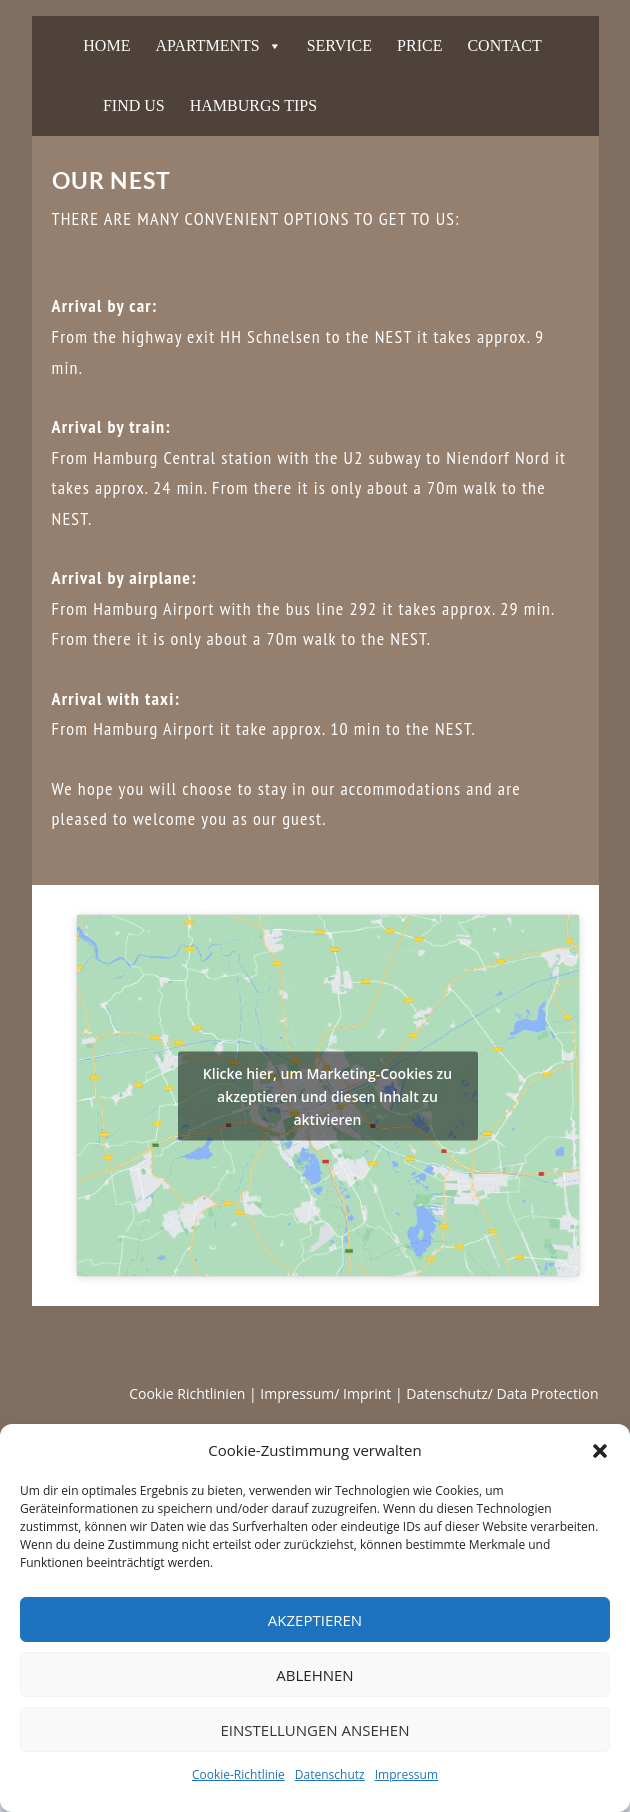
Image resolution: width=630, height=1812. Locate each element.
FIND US (134, 105)
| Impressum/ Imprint (320, 1393)
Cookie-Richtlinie (238, 1774)
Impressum (406, 1774)
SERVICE (339, 45)
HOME (106, 45)
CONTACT (504, 45)
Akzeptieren (315, 1620)
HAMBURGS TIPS (253, 105)
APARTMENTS (207, 45)
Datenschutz (330, 1774)
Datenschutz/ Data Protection (502, 1393)
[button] (600, 1451)
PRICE (419, 45)
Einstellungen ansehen (315, 1730)
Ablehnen (314, 1675)
